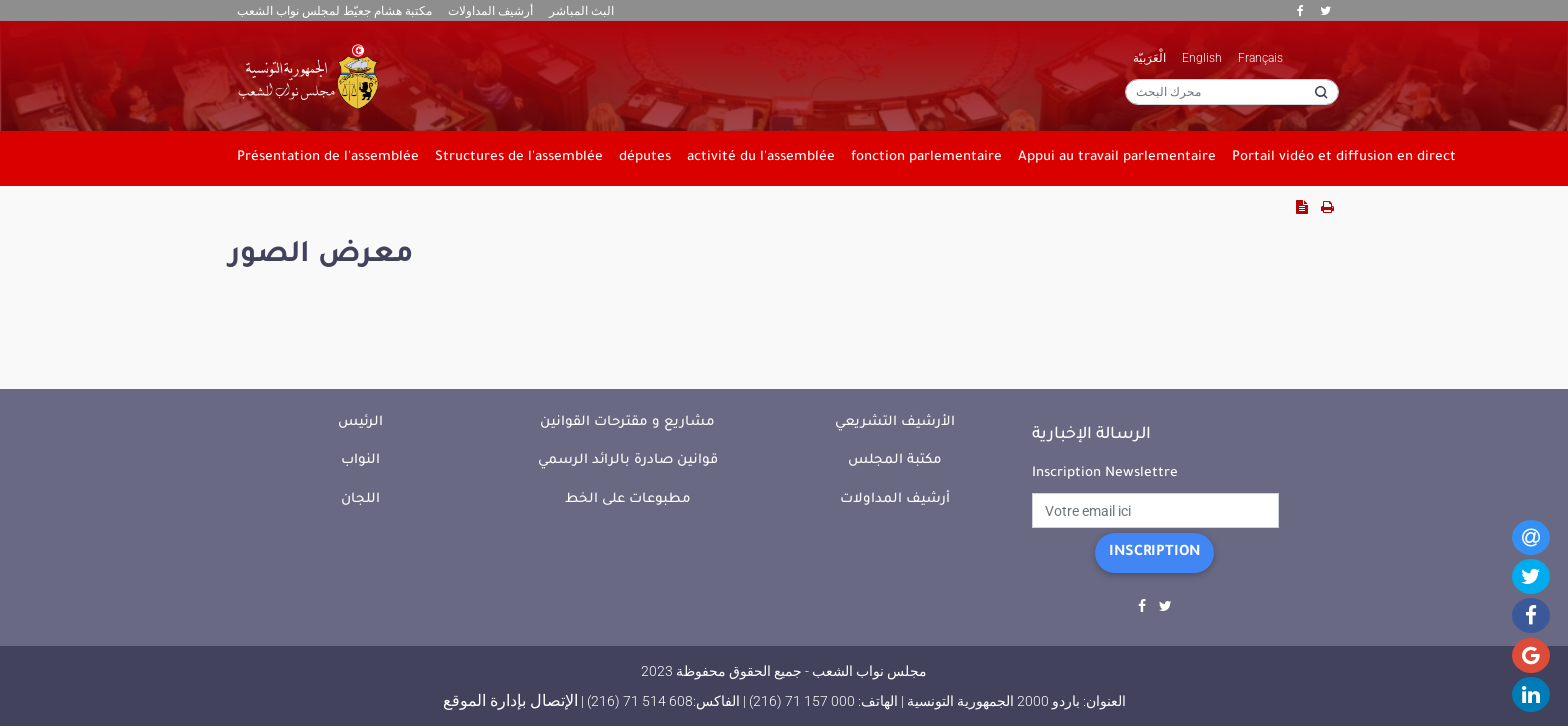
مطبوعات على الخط (628, 499)
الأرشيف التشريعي (895, 422)
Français (1260, 58)
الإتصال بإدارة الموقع (510, 700)
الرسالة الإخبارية (1091, 435)
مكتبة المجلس (895, 460)
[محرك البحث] (1232, 92)
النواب (360, 460)
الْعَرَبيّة (1149, 58)
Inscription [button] (1154, 553)
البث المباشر (581, 11)
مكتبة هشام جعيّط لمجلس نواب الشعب (334, 11)
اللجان (360, 499)
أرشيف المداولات (490, 11)
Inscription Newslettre (1105, 473)
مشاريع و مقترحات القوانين (627, 422)
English (1202, 58)
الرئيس (360, 422)
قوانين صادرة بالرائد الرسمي (628, 460)
